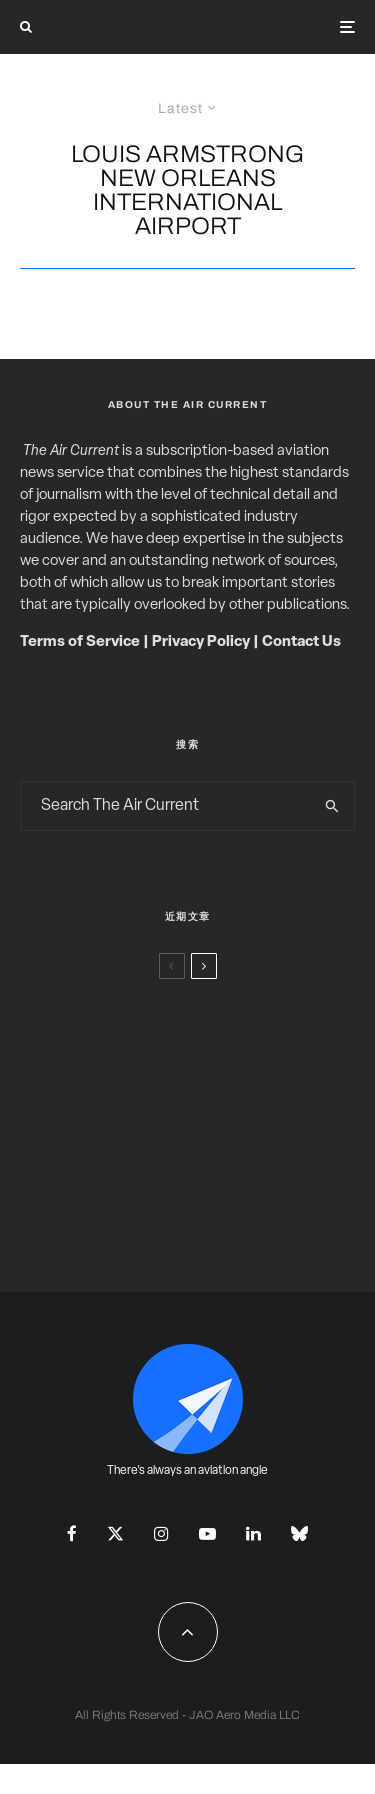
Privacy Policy (201, 642)
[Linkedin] (253, 1533)
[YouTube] (207, 1533)
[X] (115, 1533)
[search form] (166, 806)
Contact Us (301, 642)
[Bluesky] (299, 1533)
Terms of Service (80, 642)
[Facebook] (72, 1533)
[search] (332, 806)
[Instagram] (161, 1533)
